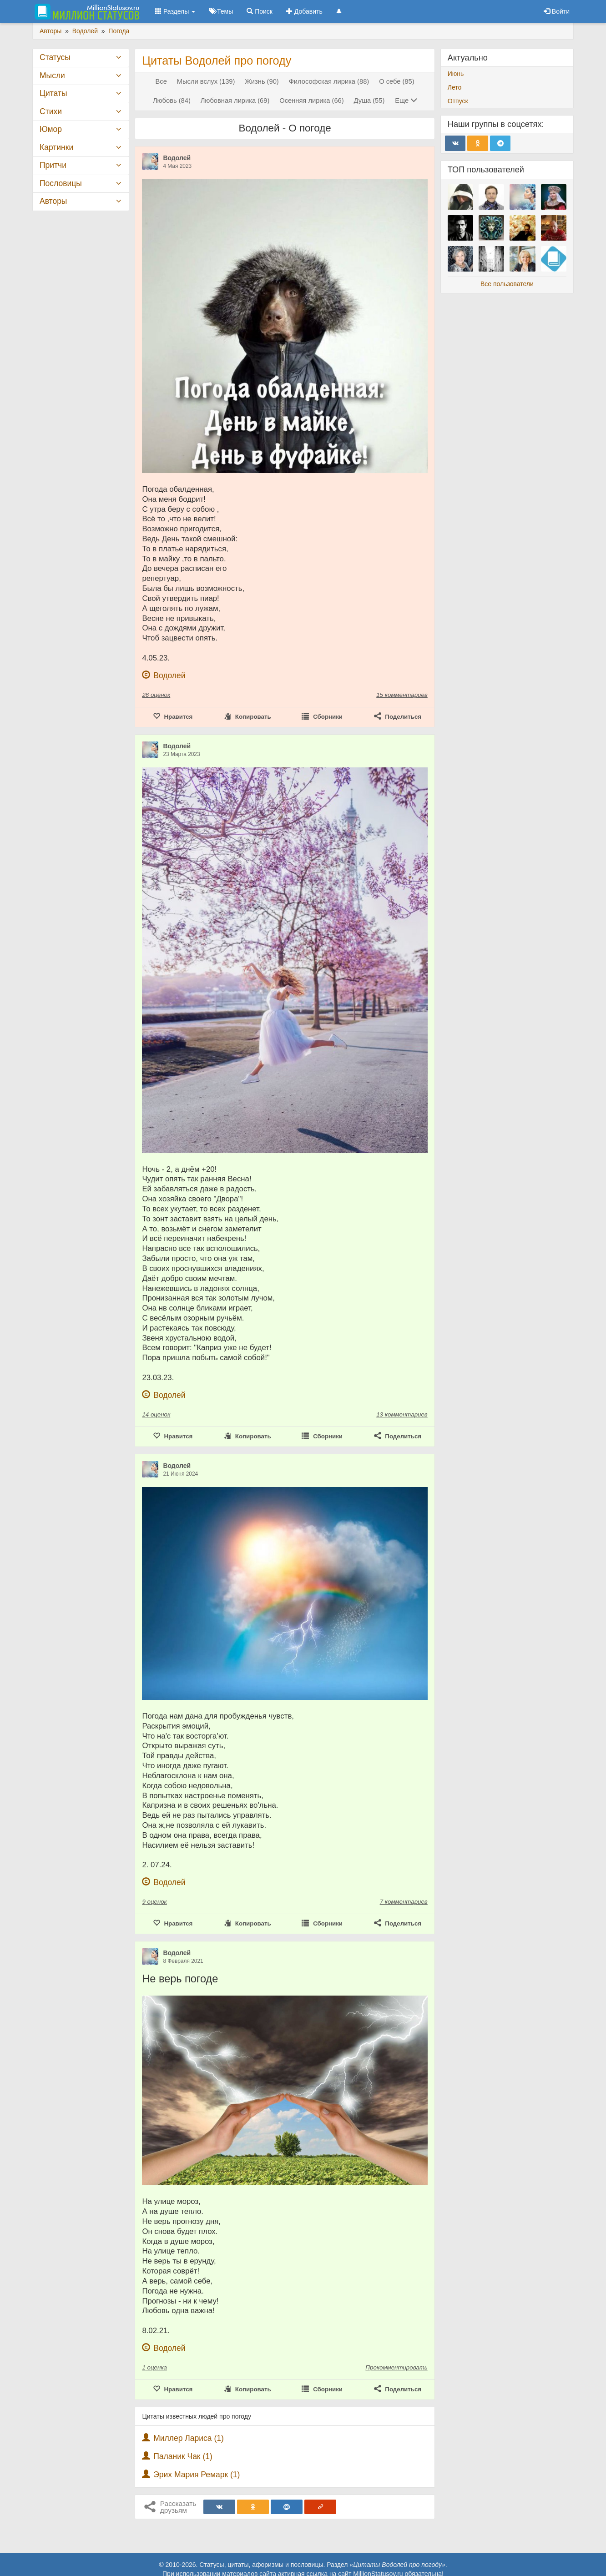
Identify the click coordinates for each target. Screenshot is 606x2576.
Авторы (53, 201)
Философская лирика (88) (329, 81)
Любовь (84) (172, 100)
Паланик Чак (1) (182, 2456)
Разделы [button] (175, 11)
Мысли (52, 75)
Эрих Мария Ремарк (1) (196, 2474)
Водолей (177, 157)
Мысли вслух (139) (206, 81)
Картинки (56, 147)
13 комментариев (402, 1414)
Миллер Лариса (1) (188, 2438)
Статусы (55, 57)
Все (161, 81)
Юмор (51, 129)
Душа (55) (369, 100)
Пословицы (61, 183)
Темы (221, 11)
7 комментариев (404, 1901)
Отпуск (458, 101)
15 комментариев (402, 694)
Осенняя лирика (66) (311, 100)
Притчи (53, 165)
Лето (455, 87)
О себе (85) (396, 81)
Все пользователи (507, 283)
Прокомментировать (396, 2367)
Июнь (456, 73)
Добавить (304, 11)
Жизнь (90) (261, 81)
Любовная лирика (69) (235, 100)
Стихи (51, 111)
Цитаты (53, 93)
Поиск (260, 11)
